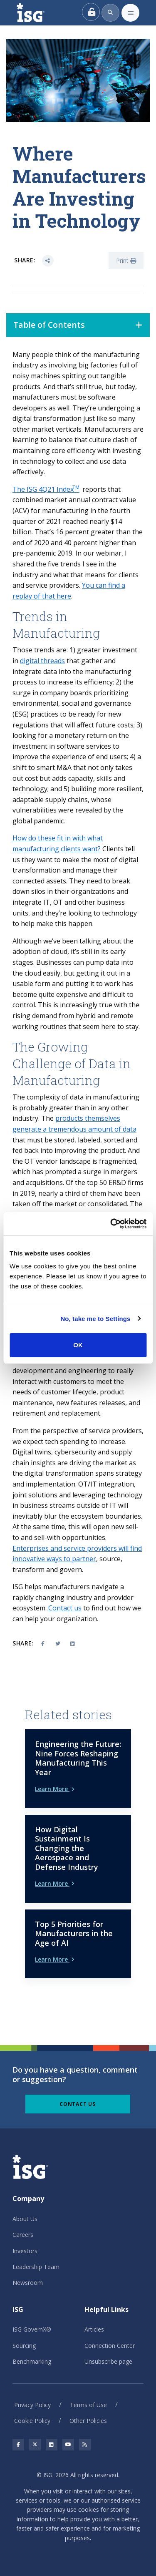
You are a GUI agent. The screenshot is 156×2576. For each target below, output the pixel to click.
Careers (22, 2235)
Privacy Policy (32, 2405)
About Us (24, 2219)
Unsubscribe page (108, 2361)
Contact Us (77, 2104)
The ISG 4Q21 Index (45, 489)
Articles (94, 2329)
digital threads (42, 660)
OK (78, 1344)
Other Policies (88, 2421)
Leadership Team (35, 2267)
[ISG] (40, 12)
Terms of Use (88, 2405)
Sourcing (24, 2346)
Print (126, 260)
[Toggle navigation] (130, 13)
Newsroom (27, 2283)
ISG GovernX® (31, 2329)
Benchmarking (31, 2361)
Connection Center (109, 2346)
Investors (24, 2251)
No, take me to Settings (95, 1318)
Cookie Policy (32, 2421)
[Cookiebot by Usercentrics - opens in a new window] (111, 1223)
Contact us (65, 1608)
